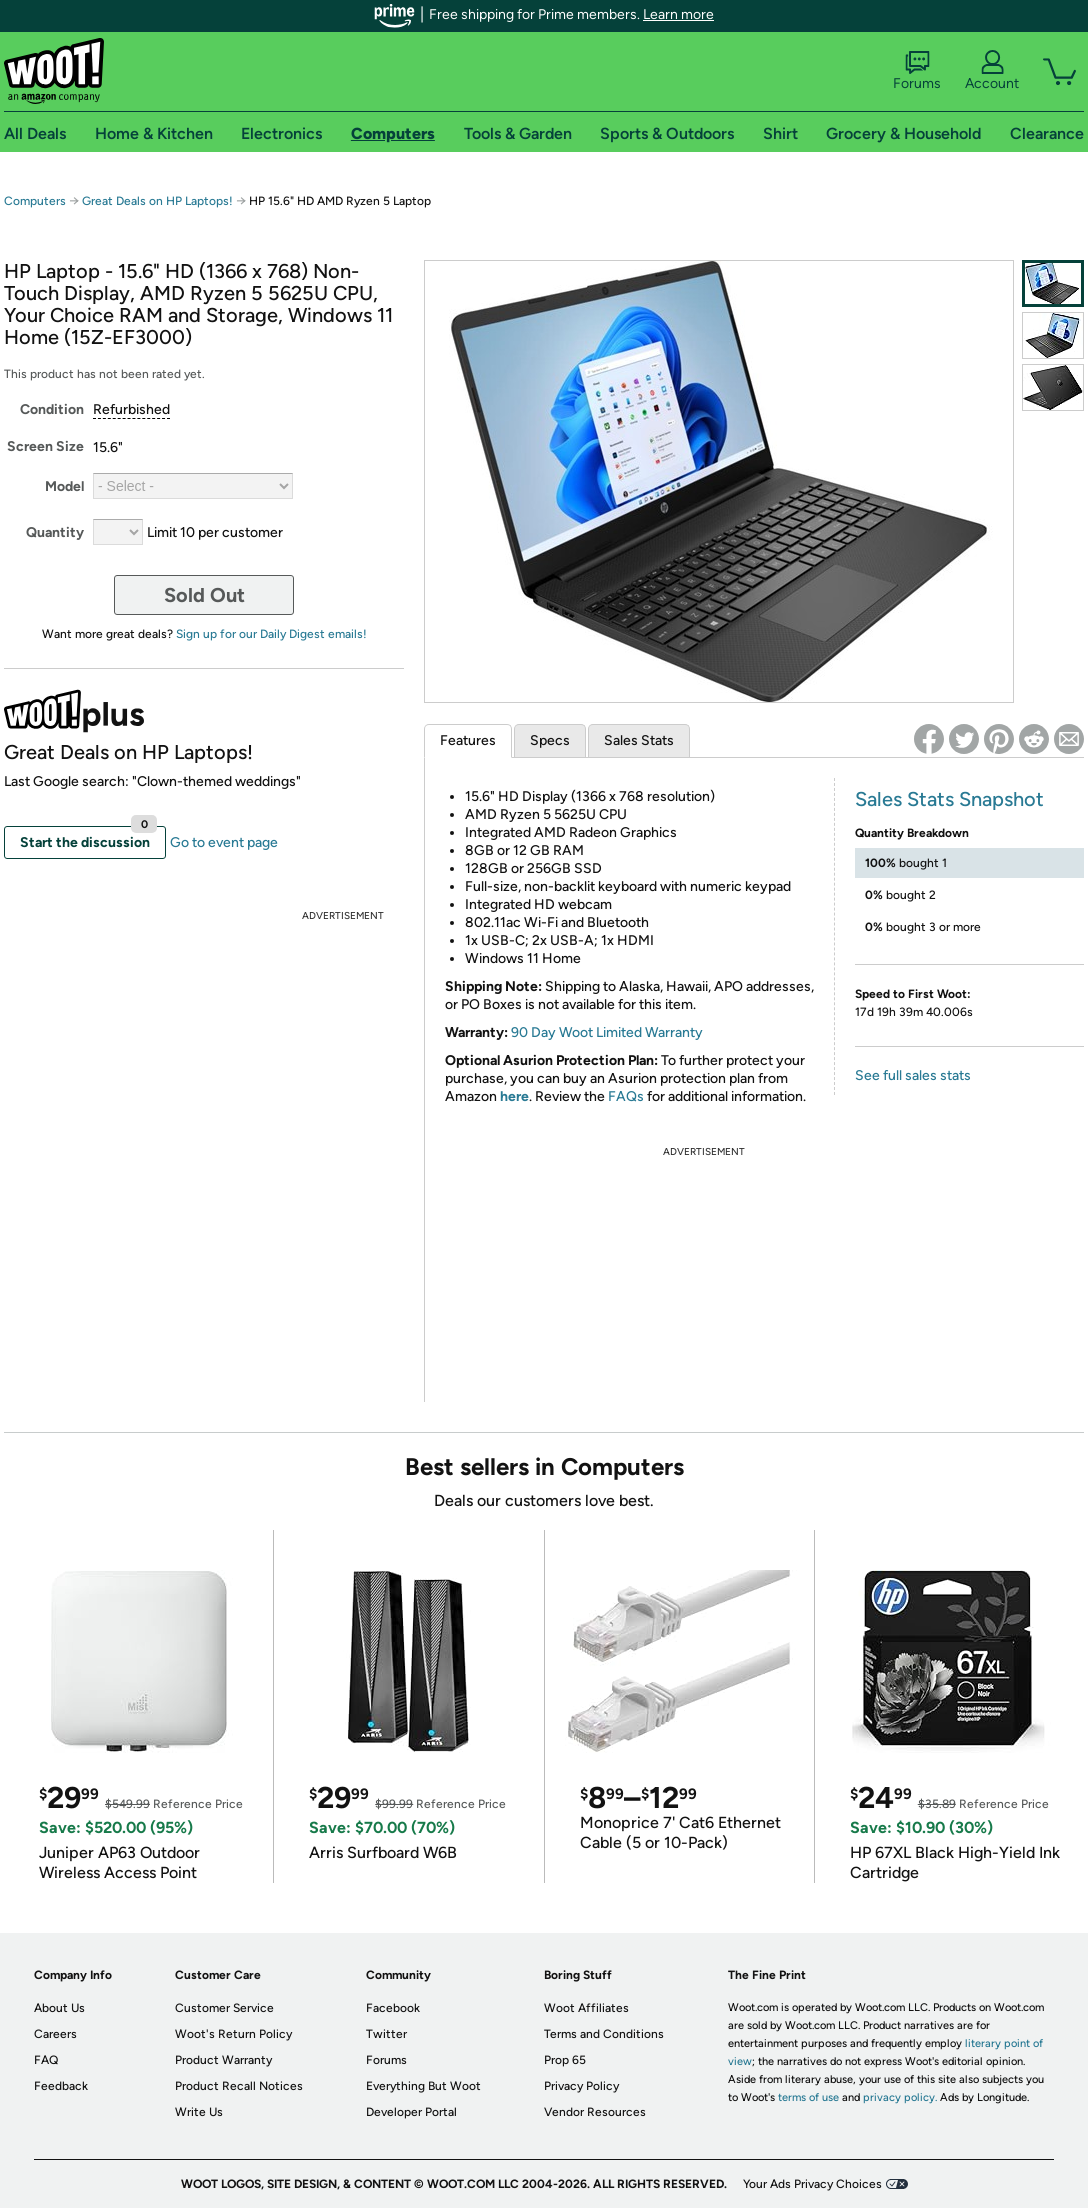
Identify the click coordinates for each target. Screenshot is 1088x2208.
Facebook (393, 2008)
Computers (35, 201)
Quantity (55, 532)
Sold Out (204, 595)
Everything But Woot (423, 2086)
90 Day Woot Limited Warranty (607, 1032)
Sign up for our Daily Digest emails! (271, 634)
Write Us (199, 2112)
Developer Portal (411, 2112)
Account (992, 71)
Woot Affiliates (586, 2008)
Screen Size (45, 446)
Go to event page (224, 842)
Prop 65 (565, 2060)
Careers (55, 2034)
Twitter (386, 2034)
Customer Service (224, 2008)
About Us (59, 2008)
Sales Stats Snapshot (949, 799)
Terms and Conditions (604, 2034)
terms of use (808, 2097)
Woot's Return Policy (233, 2034)
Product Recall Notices (239, 2086)
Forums (917, 71)
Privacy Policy (581, 2086)
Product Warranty (223, 2060)
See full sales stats (913, 1075)
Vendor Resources (595, 2112)
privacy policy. (900, 2097)
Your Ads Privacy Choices (812, 2184)
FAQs (626, 1096)
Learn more (678, 14)
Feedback (61, 2086)
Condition (52, 409)
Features (468, 740)
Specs (550, 740)
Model (64, 486)
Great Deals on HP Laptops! (157, 201)
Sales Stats (639, 740)
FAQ (46, 2060)
